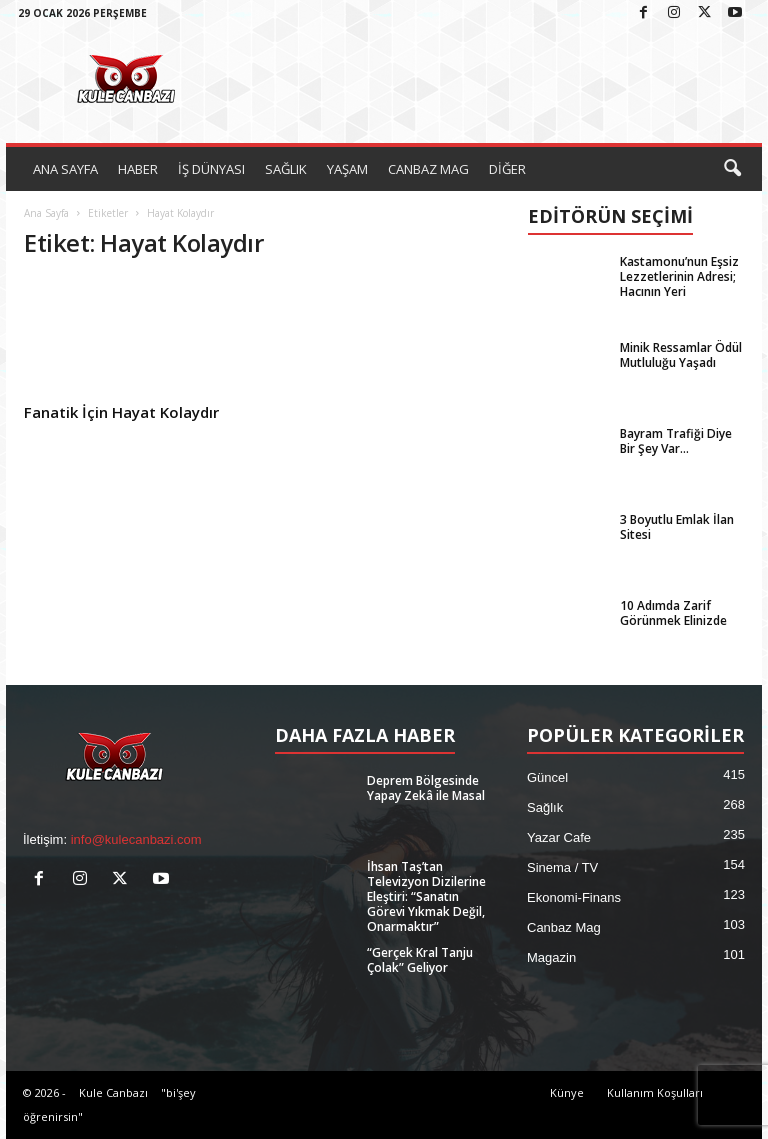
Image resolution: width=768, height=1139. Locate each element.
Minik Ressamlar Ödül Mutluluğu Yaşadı (681, 355)
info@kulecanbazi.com (136, 839)
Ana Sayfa (46, 213)
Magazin (551, 957)
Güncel (547, 777)
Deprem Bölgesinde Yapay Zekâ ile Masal (426, 788)
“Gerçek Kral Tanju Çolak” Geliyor (420, 960)
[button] (732, 169)
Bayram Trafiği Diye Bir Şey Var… (676, 441)
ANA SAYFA (65, 169)
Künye (567, 1092)
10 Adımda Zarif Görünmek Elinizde (673, 613)
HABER (138, 169)
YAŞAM (347, 169)
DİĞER (507, 169)
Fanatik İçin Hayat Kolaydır (121, 412)
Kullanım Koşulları (655, 1092)
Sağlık (545, 807)
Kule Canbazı (113, 1092)
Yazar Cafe (559, 837)
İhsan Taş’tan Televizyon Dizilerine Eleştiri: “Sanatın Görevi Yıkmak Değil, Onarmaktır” (426, 896)
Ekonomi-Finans (574, 897)
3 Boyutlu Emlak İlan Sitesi (677, 527)
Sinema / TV (562, 867)
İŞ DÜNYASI (211, 169)
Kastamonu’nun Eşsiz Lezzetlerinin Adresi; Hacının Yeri (679, 276)
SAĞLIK (286, 169)
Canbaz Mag (564, 927)
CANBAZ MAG (428, 169)
